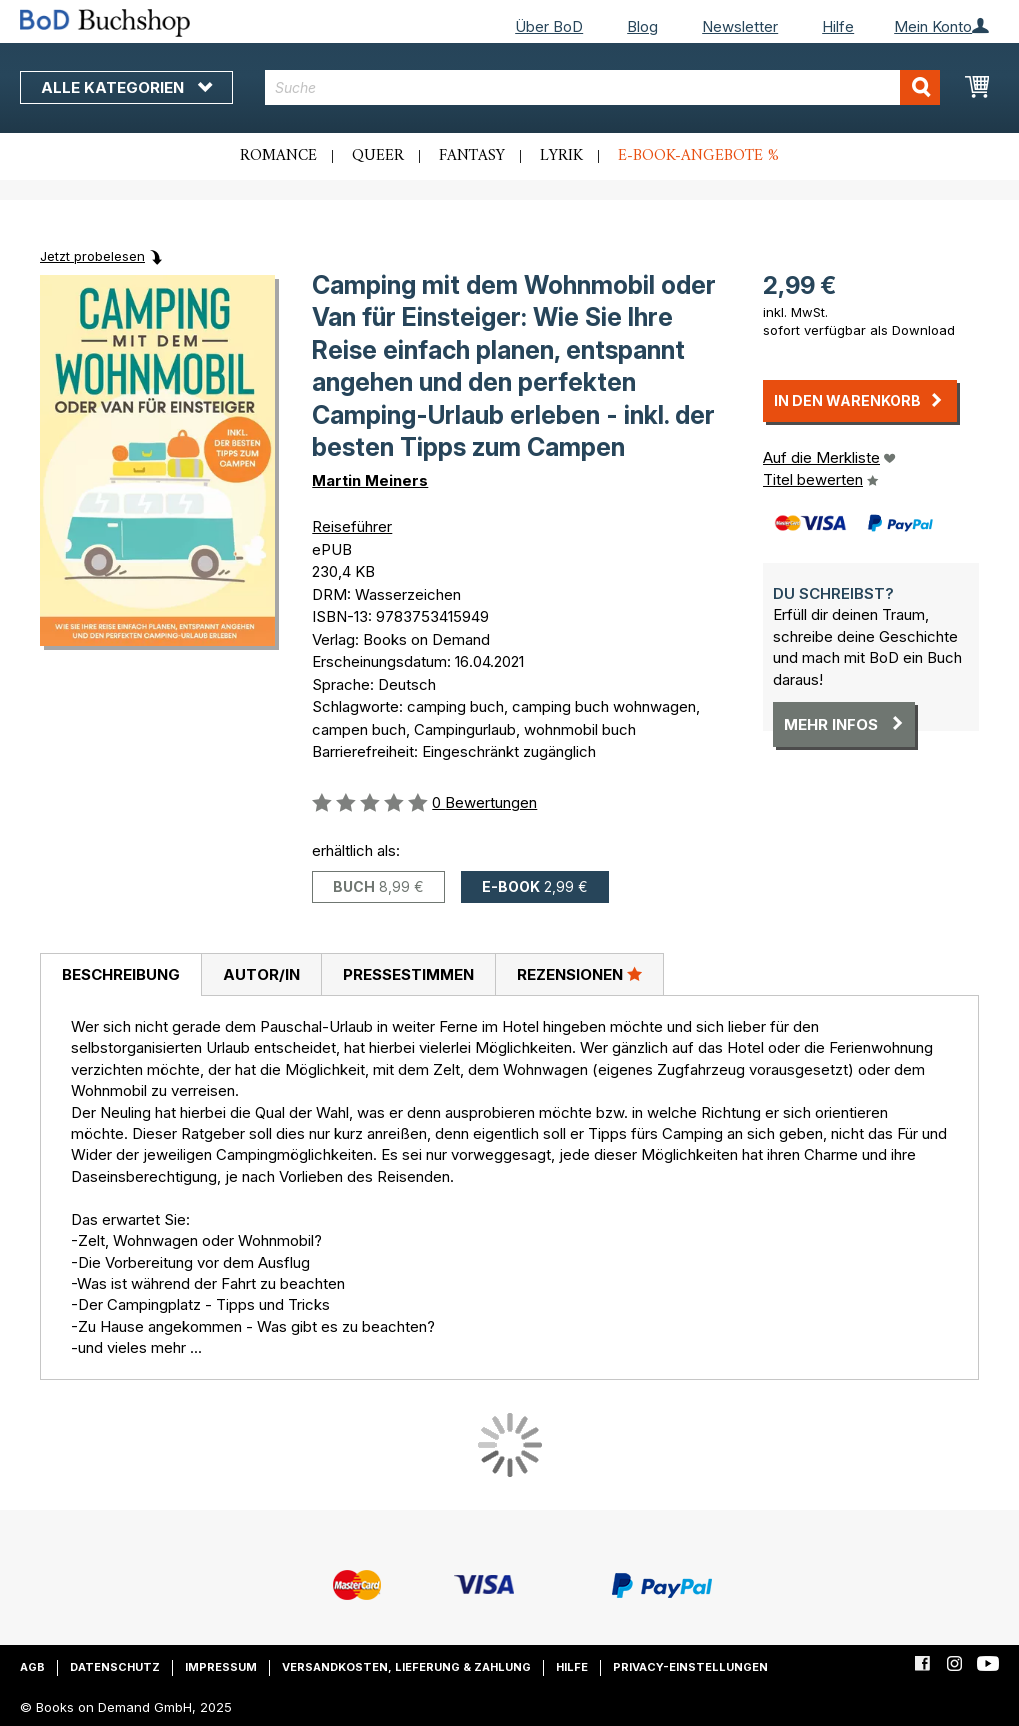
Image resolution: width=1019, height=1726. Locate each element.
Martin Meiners (370, 480)
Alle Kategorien (126, 87)
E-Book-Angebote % (698, 156)
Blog (642, 26)
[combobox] (603, 87)
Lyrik (561, 156)
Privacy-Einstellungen (690, 1667)
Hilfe (838, 26)
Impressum (221, 1667)
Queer (378, 156)
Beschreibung (121, 974)
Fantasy (472, 156)
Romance (278, 156)
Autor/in (261, 974)
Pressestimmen (408, 974)
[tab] (120, 975)
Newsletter (740, 26)
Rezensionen (579, 974)
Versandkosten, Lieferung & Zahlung (406, 1667)
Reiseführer (352, 526)
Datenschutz (115, 1667)
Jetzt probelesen (92, 256)
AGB (32, 1667)
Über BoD (549, 26)
